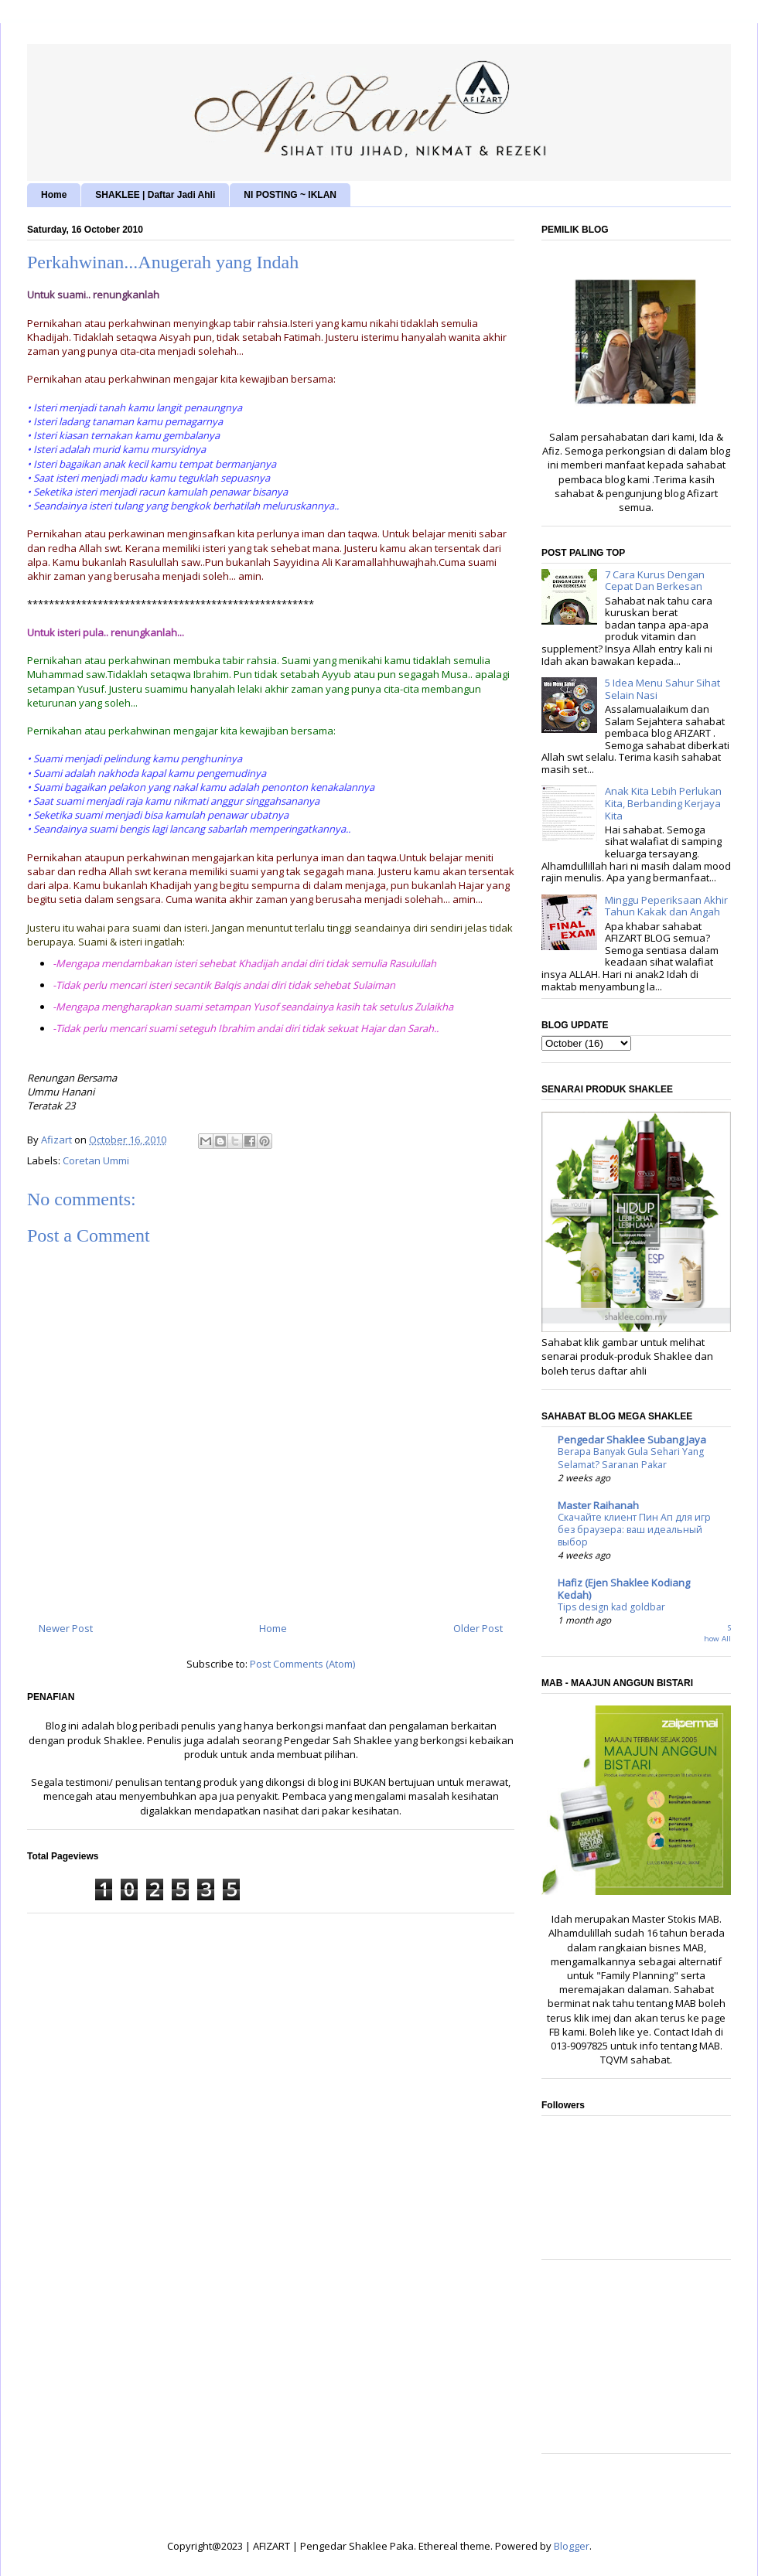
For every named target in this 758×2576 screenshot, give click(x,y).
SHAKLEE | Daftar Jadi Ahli (155, 194)
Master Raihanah (598, 1505)
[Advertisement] (636, 2364)
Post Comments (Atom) (302, 1664)
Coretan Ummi (96, 1160)
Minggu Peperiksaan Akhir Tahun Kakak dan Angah (666, 906)
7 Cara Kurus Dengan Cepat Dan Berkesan (655, 580)
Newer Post (66, 1628)
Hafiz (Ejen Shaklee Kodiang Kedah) (624, 1589)
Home (54, 194)
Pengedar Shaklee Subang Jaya (632, 1439)
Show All (717, 1633)
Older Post (478, 1628)
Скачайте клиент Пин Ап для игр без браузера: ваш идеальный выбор (634, 1530)
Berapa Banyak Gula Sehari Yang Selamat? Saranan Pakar (631, 1457)
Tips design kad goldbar (611, 1606)
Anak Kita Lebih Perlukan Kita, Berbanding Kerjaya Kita (663, 803)
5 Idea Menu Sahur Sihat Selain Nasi (662, 689)
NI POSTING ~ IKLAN (290, 194)
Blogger (571, 2546)
